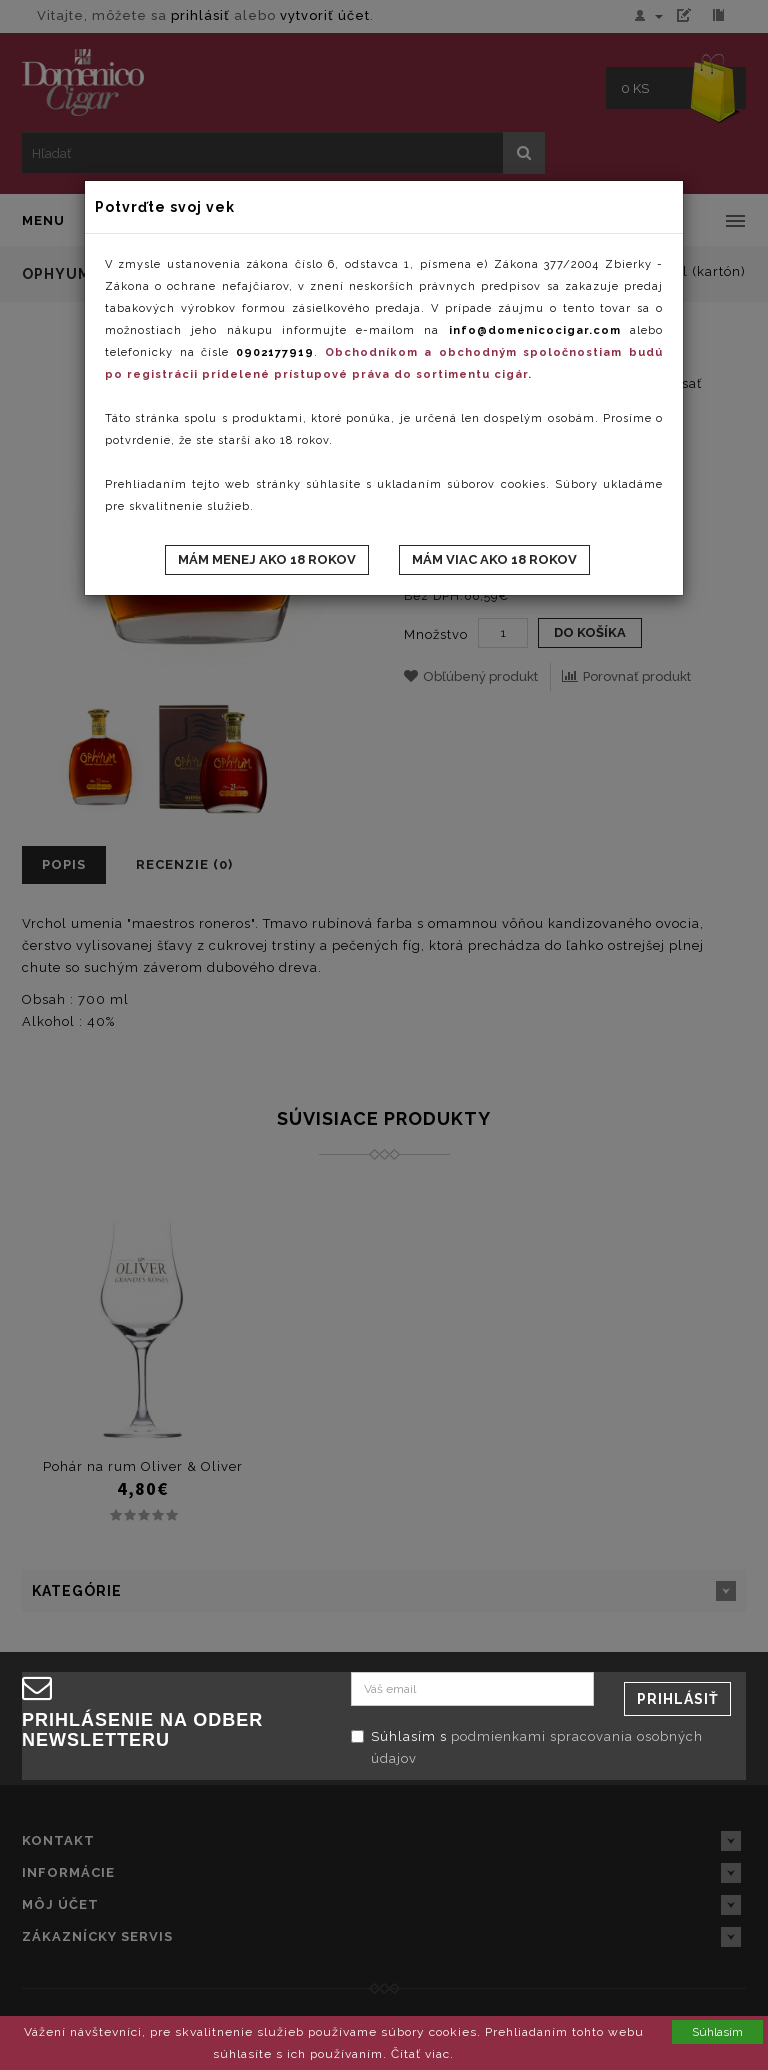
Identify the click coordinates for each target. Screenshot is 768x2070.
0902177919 (275, 352)
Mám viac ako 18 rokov (494, 559)
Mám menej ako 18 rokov (267, 559)
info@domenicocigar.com (535, 330)
